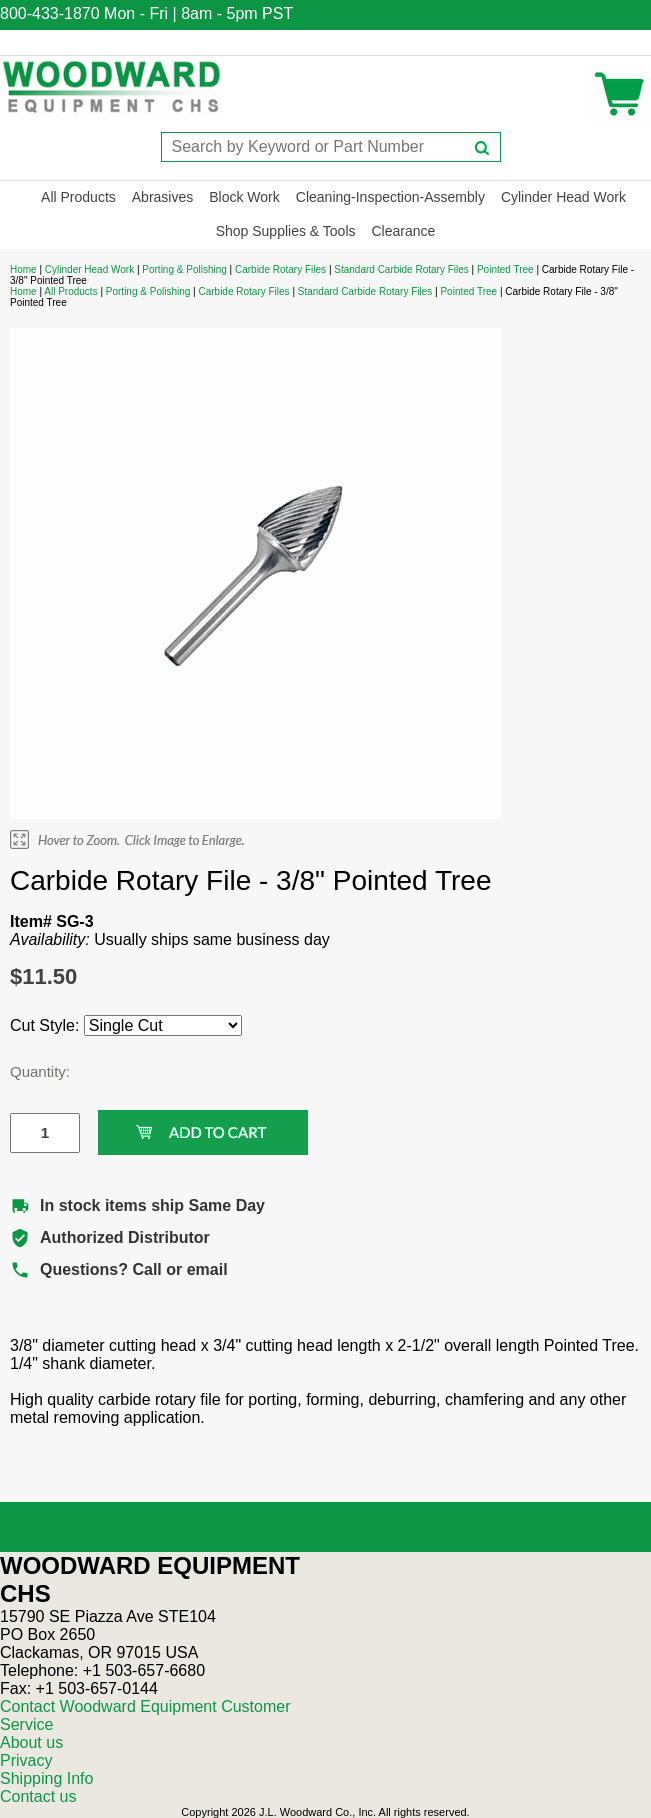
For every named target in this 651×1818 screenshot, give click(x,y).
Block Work (244, 197)
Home (23, 269)
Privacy (26, 1760)
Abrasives (162, 197)
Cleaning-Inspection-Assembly (390, 197)
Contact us (38, 1796)
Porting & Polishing (184, 269)
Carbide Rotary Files (280, 269)
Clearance (404, 231)
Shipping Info (46, 1778)
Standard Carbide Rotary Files (401, 269)
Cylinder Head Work (563, 197)
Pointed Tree (505, 269)
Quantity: (30, 1071)
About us (31, 1742)
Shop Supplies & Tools (286, 231)
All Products (78, 197)
